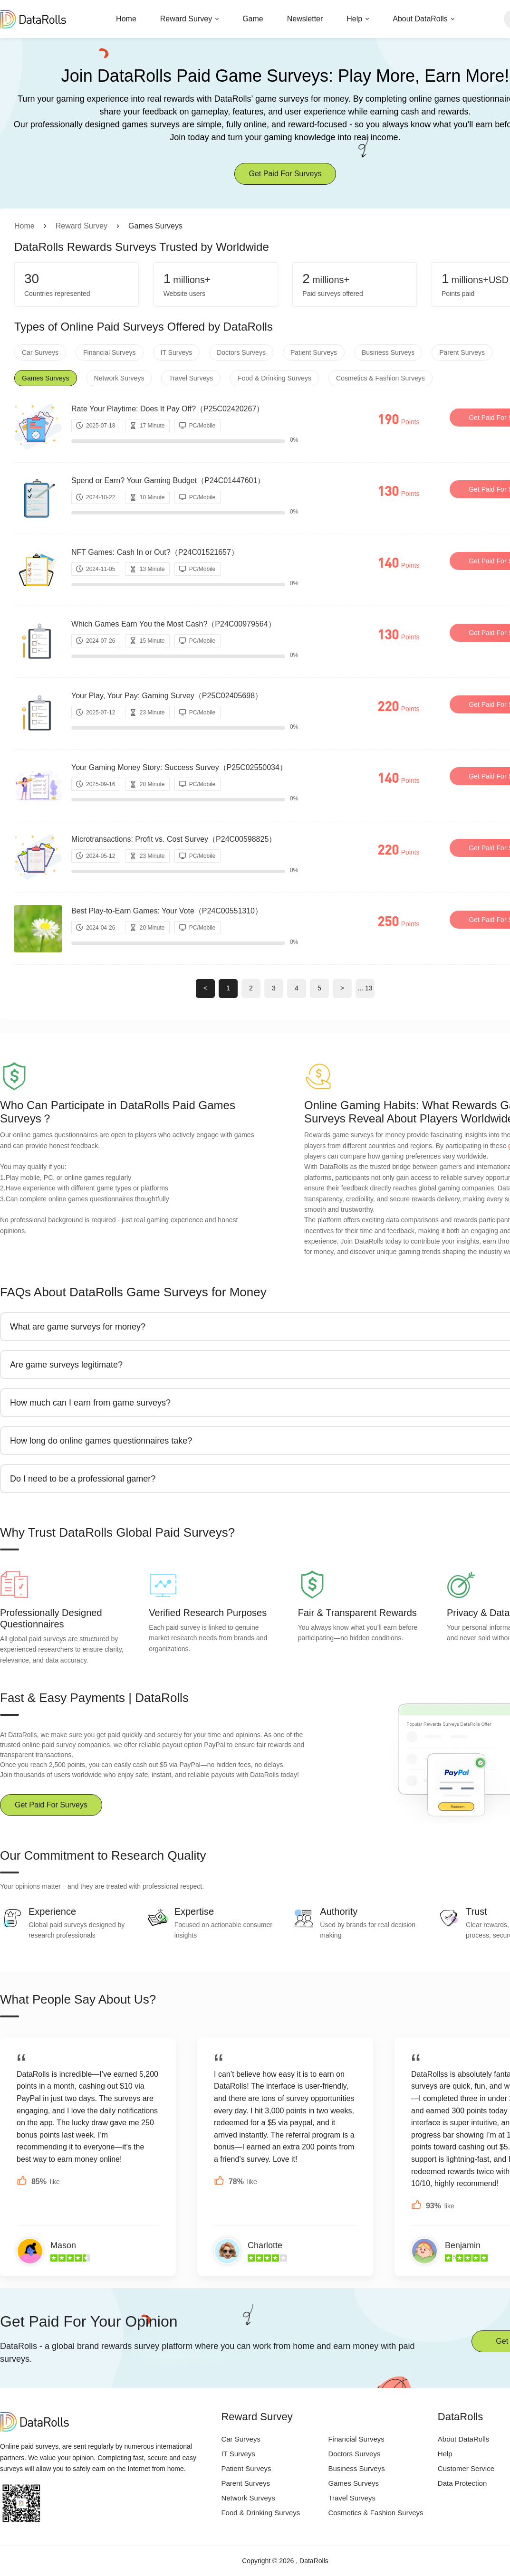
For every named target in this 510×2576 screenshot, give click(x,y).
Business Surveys (388, 352)
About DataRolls (420, 19)
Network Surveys (119, 378)
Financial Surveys (109, 352)
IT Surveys (176, 352)
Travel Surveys (191, 378)
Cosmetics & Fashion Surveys (380, 378)
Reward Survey (186, 19)
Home (126, 19)
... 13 (364, 988)
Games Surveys (45, 378)
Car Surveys (40, 352)
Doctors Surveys (241, 352)
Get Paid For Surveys (285, 174)
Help (354, 19)
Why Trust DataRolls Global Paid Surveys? (117, 1532)
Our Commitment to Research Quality (103, 1855)
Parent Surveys (462, 352)
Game (252, 19)
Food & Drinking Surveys (274, 378)
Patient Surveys (313, 352)
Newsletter (305, 19)
